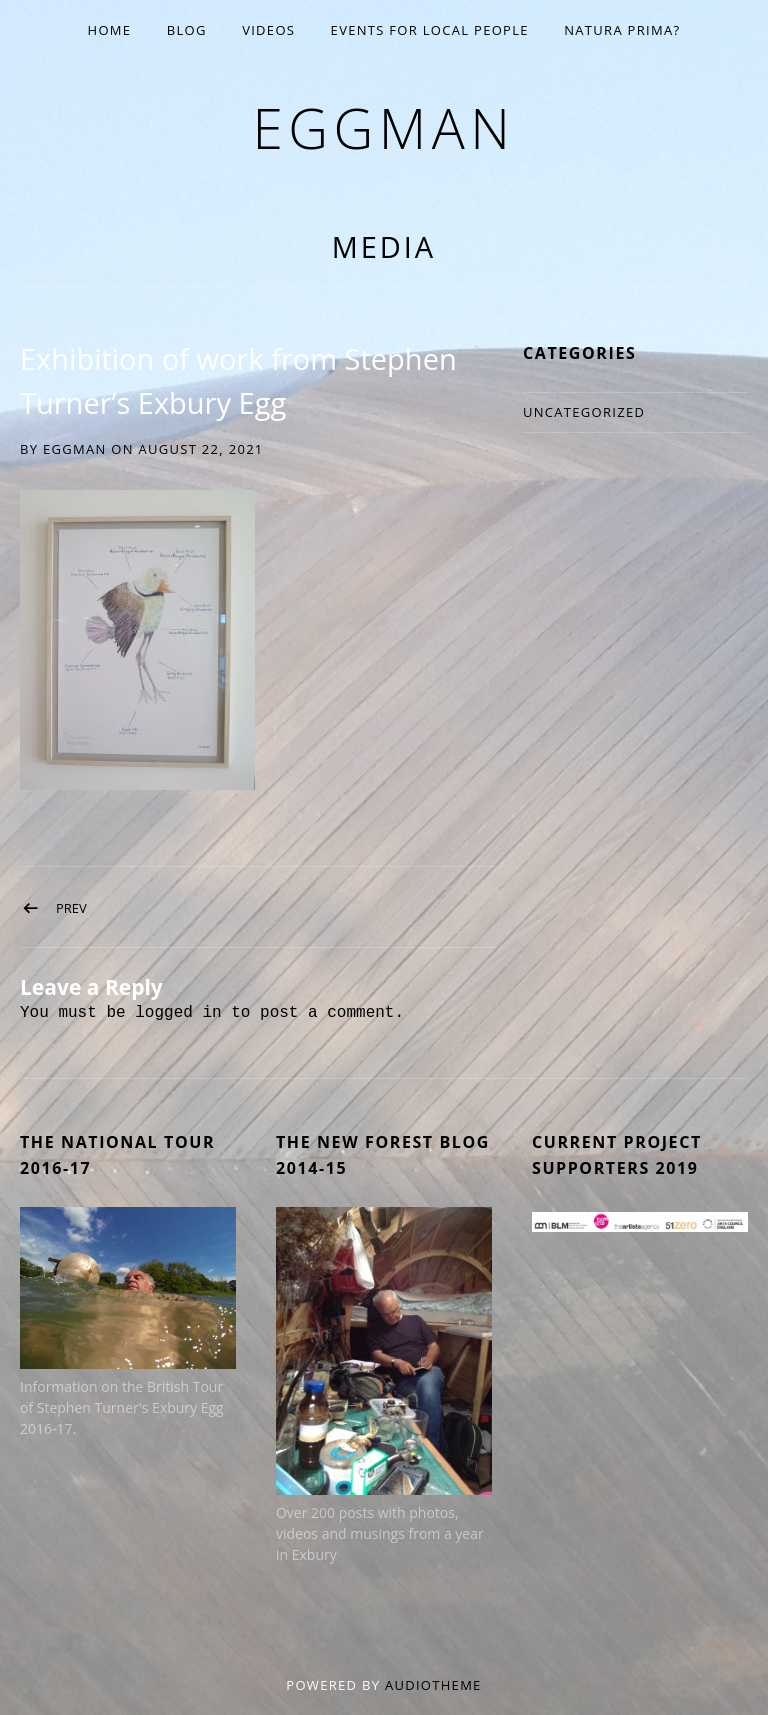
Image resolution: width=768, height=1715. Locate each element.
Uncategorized (584, 412)
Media (384, 246)
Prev (71, 908)
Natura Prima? (622, 30)
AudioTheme (433, 1685)
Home (110, 30)
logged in (178, 1013)
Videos (268, 30)
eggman (383, 127)
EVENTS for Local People (430, 30)
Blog (187, 30)
